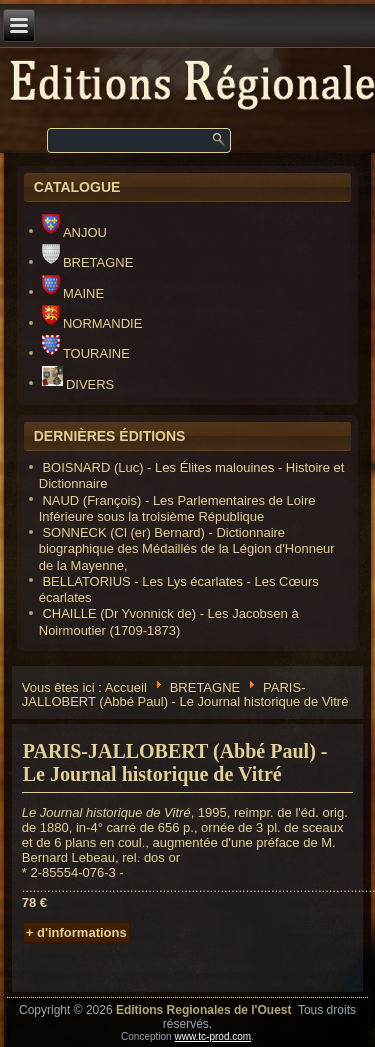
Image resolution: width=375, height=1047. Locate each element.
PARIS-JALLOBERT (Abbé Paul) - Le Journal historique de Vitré (175, 762)
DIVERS (78, 384)
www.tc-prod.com (212, 1036)
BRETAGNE (88, 262)
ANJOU (74, 232)
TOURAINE (86, 353)
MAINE (73, 293)
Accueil (126, 686)
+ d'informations (76, 932)
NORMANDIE (92, 323)
